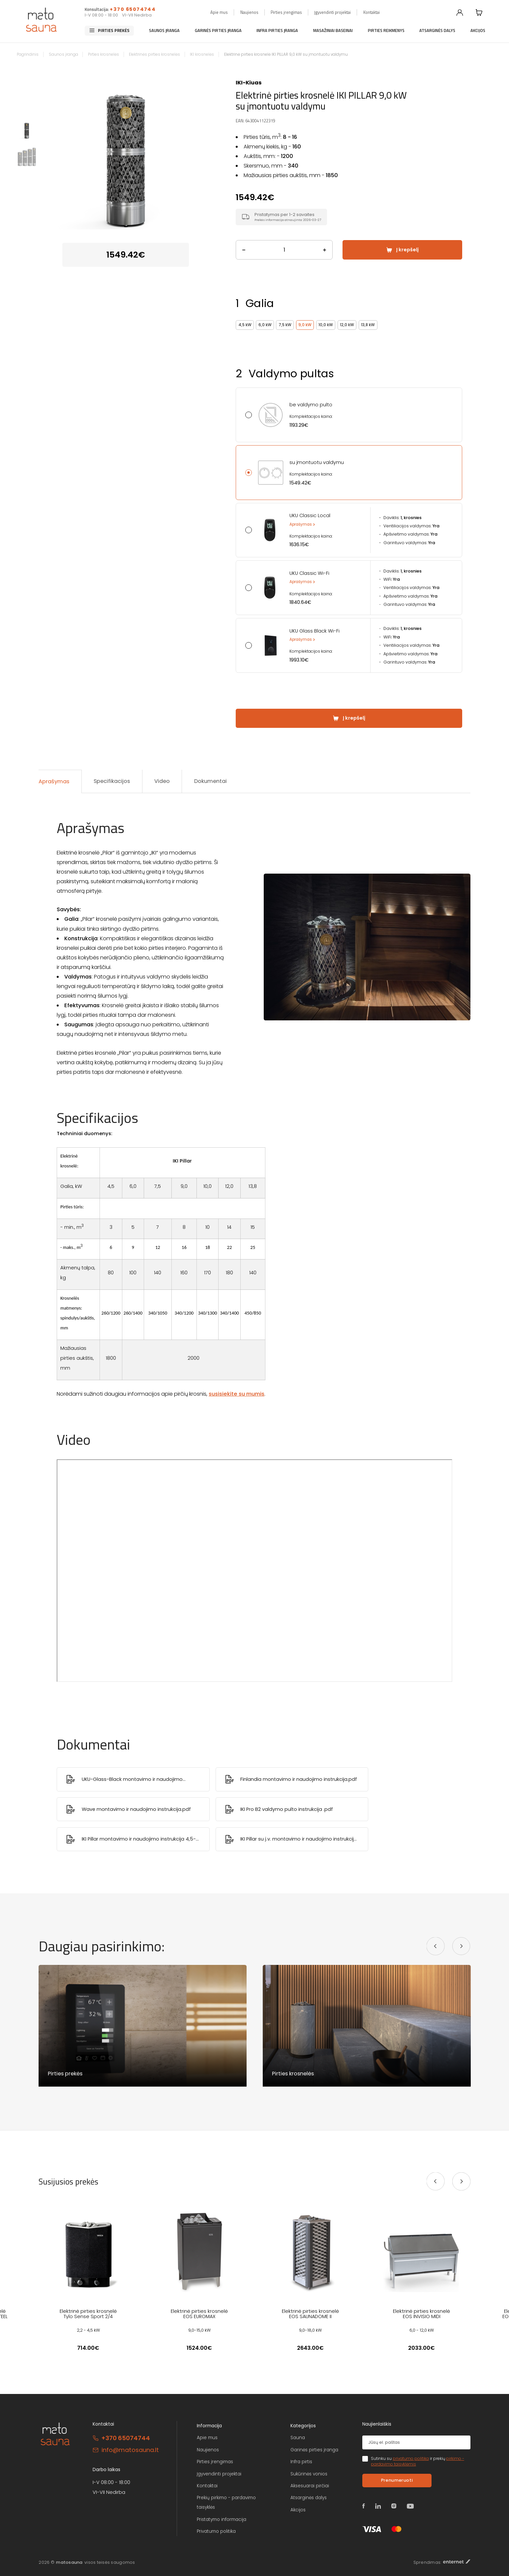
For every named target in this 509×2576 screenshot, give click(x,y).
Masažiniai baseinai (333, 30)
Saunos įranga (164, 30)
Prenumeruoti (397, 2480)
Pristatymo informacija (221, 2519)
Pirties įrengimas (286, 12)
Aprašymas (300, 524)
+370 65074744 (133, 9)
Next (202, 150)
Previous (49, 150)
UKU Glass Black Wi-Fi (314, 631)
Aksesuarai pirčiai (309, 2486)
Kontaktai (371, 12)
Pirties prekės (114, 30)
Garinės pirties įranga (218, 30)
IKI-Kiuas (249, 82)
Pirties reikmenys (386, 30)
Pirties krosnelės (103, 54)
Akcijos (477, 30)
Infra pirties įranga (277, 30)
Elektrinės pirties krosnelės (154, 54)
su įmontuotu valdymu (316, 462)
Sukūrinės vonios (308, 2474)
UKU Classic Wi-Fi (309, 573)
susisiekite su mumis (236, 1394)
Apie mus (219, 12)
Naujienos (249, 12)
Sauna (297, 2438)
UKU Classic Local (309, 515)
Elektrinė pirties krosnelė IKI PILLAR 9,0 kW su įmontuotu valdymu (286, 54)
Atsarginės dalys (437, 30)
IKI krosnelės (202, 54)
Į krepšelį (407, 249)
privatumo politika (411, 2458)
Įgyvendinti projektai (332, 12)
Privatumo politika (216, 2531)
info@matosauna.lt (130, 2450)
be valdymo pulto (310, 405)
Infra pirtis (301, 2462)
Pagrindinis (28, 54)
